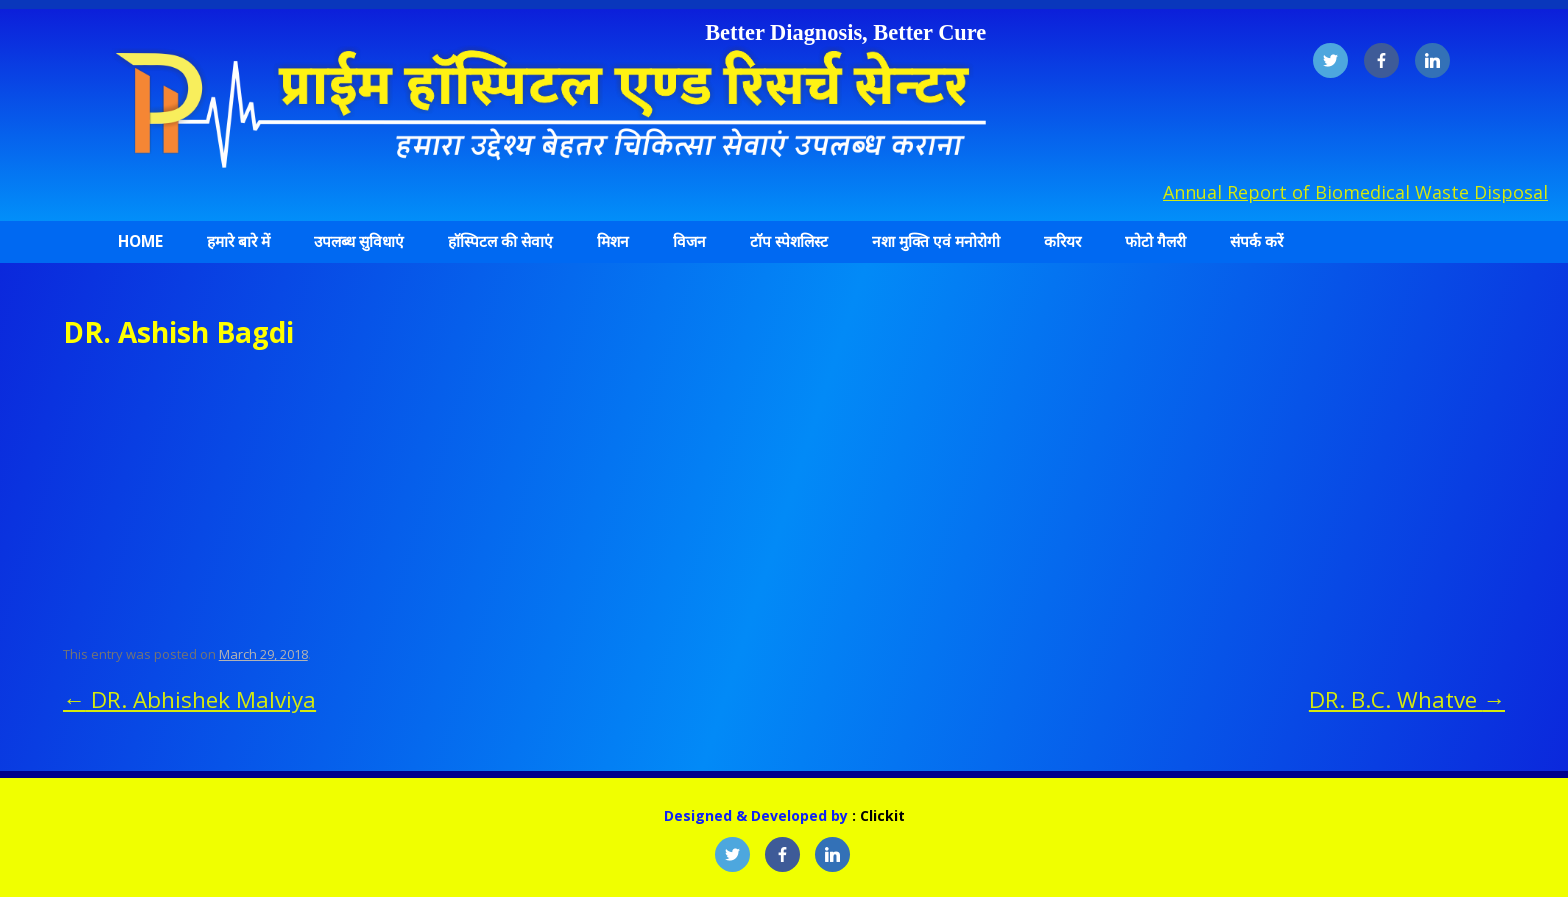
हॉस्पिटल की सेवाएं (500, 241)
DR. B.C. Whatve (1407, 699)
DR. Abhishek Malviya (189, 699)
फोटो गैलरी (1155, 241)
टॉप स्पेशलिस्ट (789, 241)
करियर (1062, 241)
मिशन (613, 241)
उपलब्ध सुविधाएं (359, 241)
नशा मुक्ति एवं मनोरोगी (936, 241)
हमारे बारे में (238, 241)
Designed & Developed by (758, 815)
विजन (689, 241)
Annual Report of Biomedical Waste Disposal (1355, 192)
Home (140, 241)
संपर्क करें (1256, 241)
